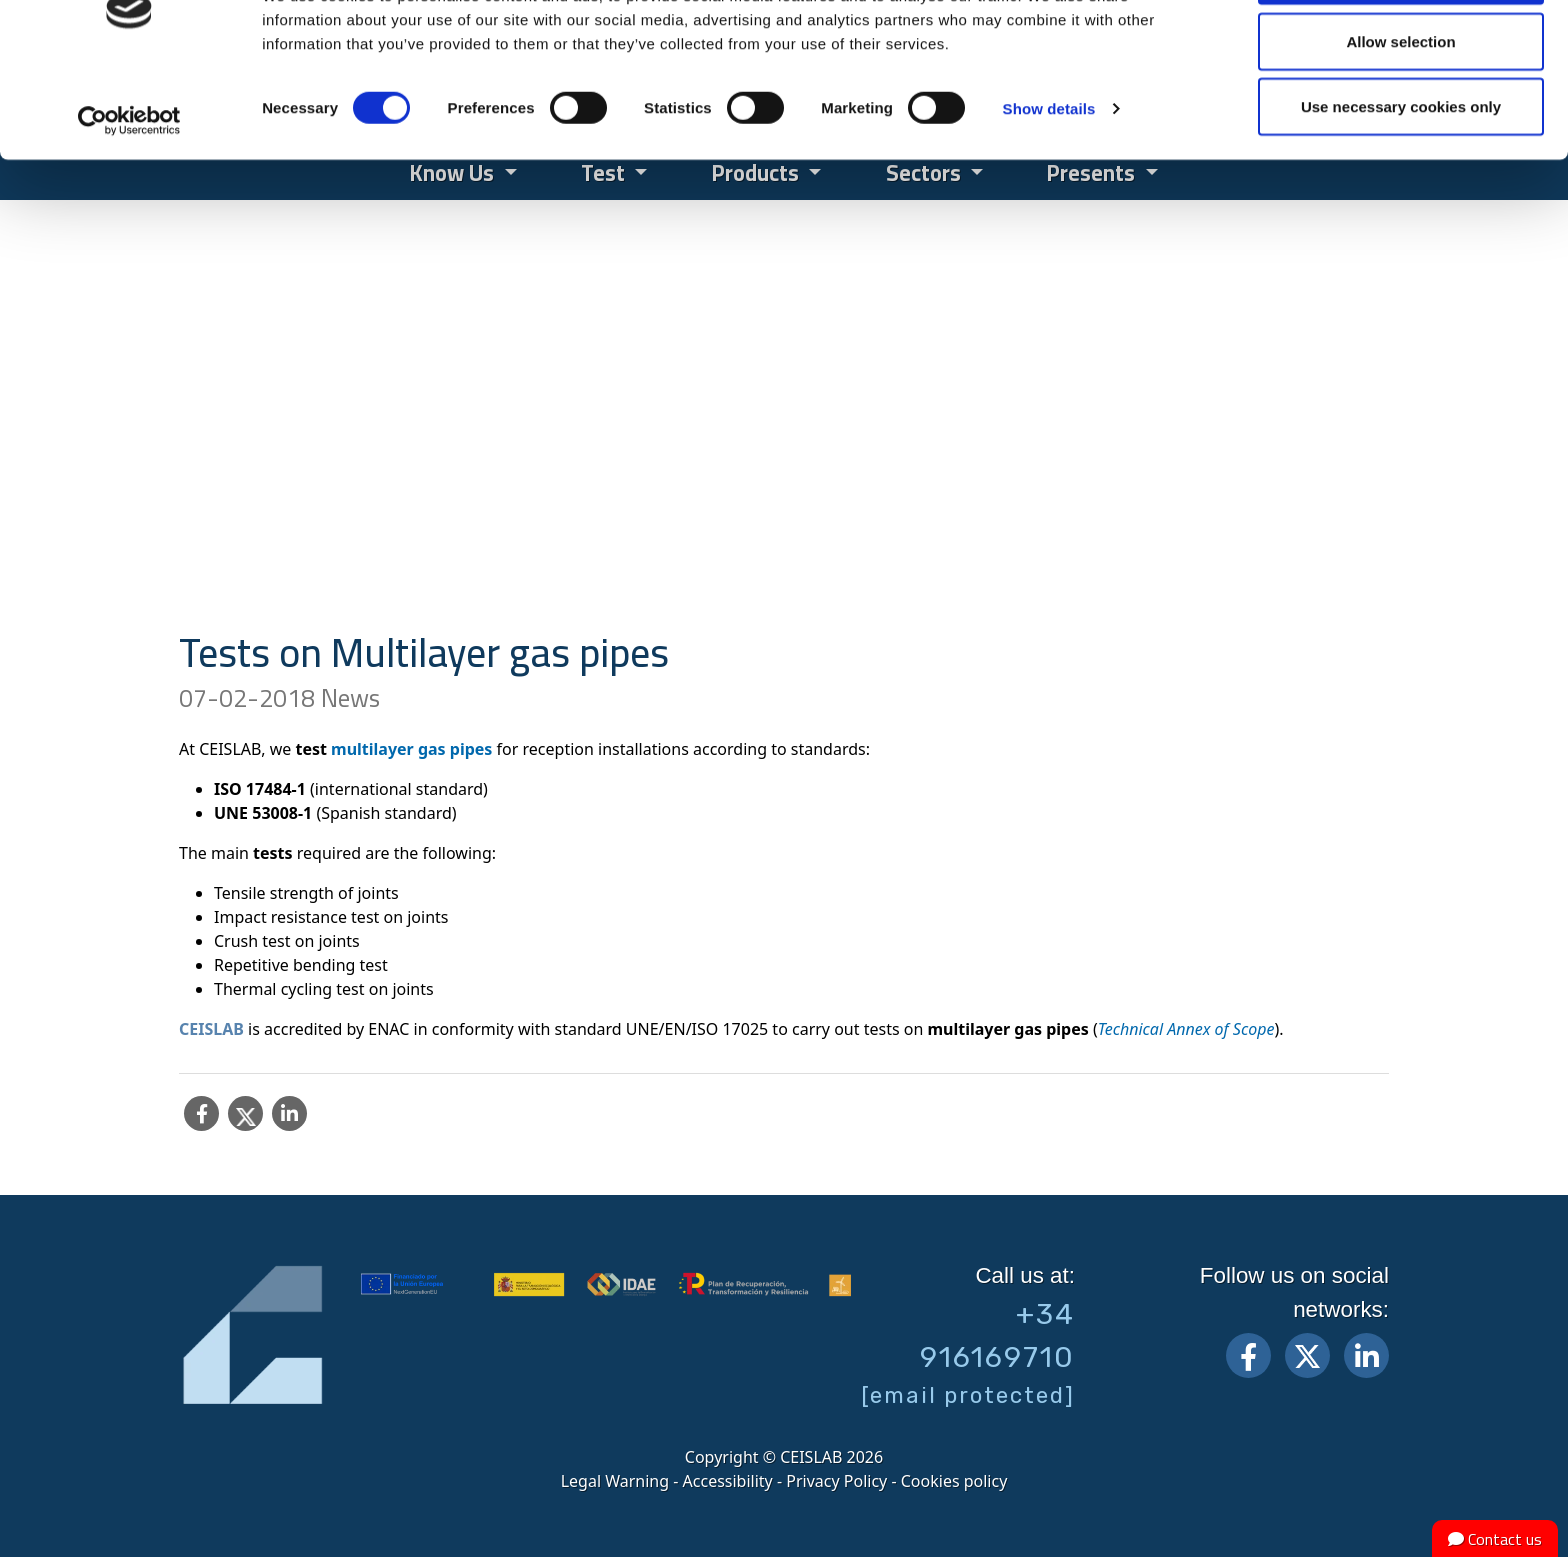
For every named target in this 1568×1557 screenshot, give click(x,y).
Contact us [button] (1495, 1539)
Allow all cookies (1401, 52)
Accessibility (728, 1481)
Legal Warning (615, 1481)
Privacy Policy (836, 1481)
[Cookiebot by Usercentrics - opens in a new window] (129, 198)
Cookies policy (954, 1481)
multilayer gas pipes (411, 749)
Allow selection (1400, 118)
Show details (1049, 185)
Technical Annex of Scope (1186, 1029)
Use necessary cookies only (1401, 183)
